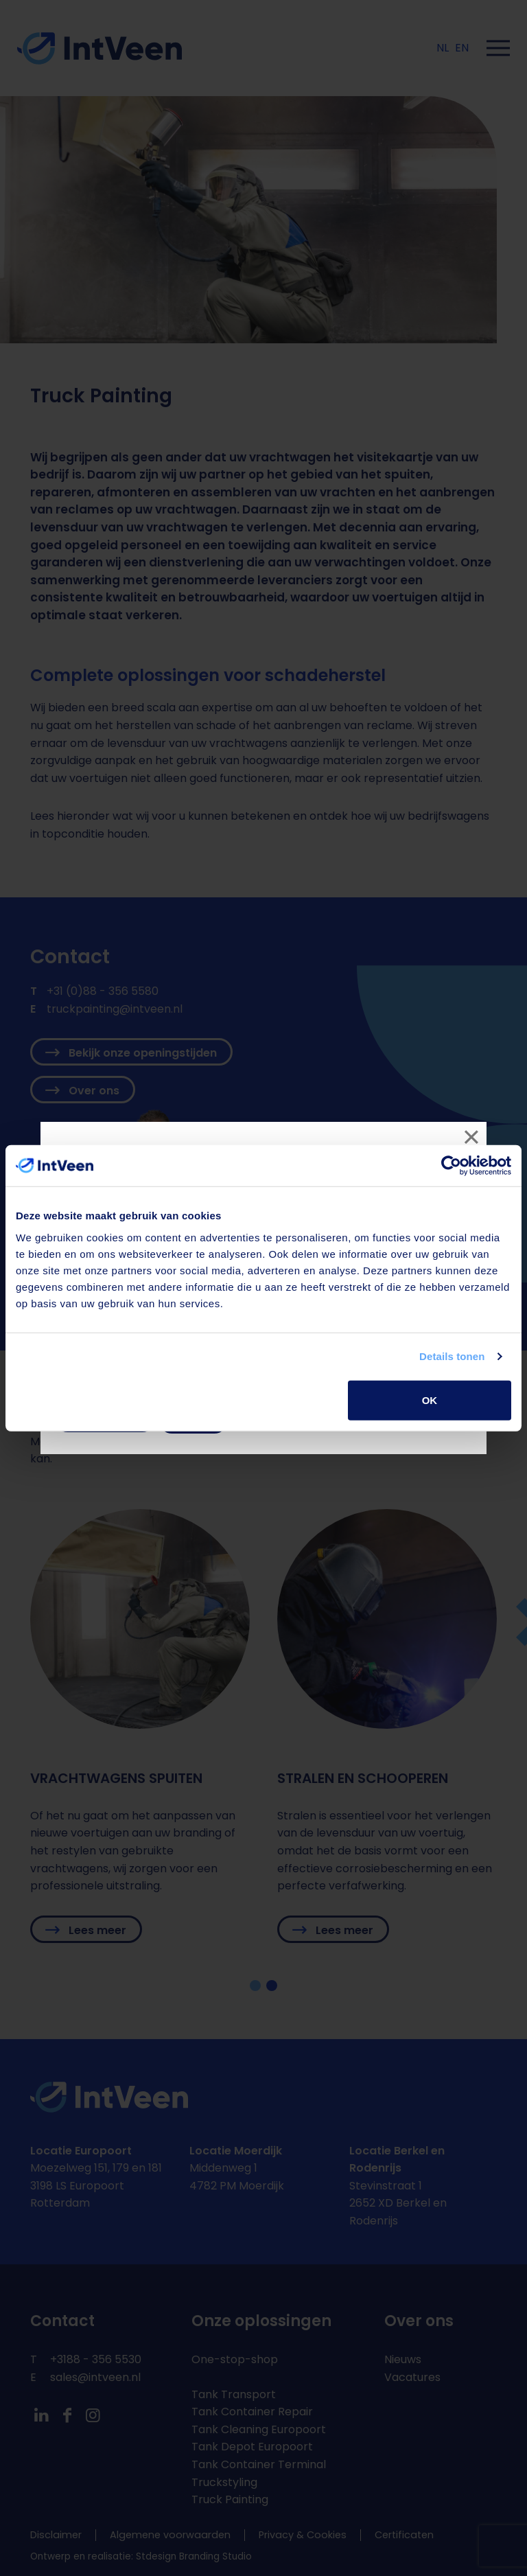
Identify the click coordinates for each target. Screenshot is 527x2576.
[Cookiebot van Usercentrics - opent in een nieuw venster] (451, 1165)
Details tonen (451, 1356)
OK (430, 1399)
